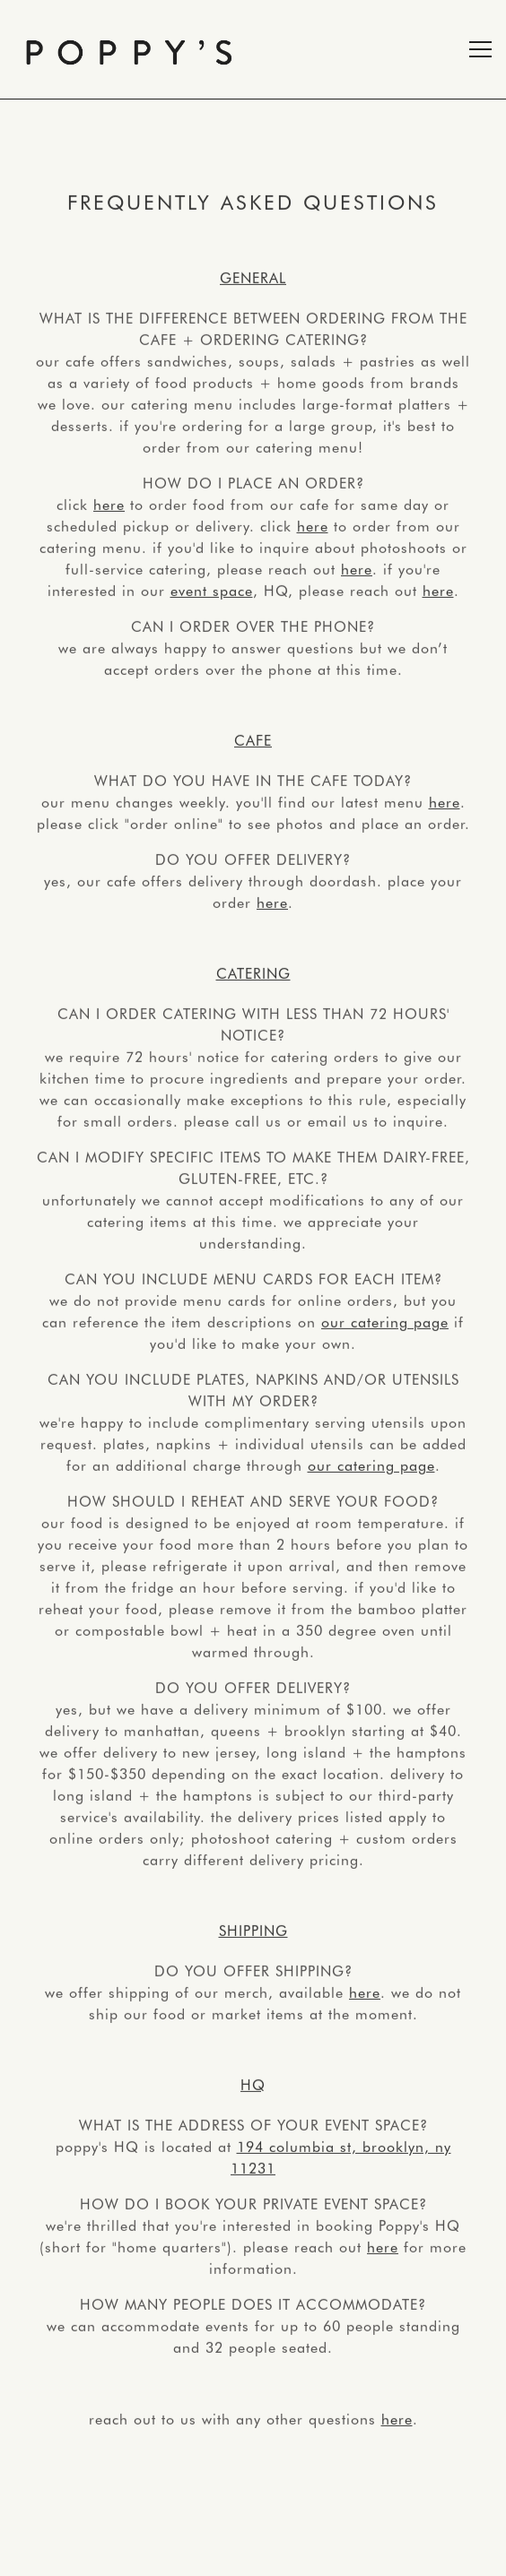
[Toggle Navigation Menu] (480, 49)
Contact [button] (253, 2553)
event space (211, 591)
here (109, 504)
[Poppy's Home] (129, 49)
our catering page (385, 1322)
